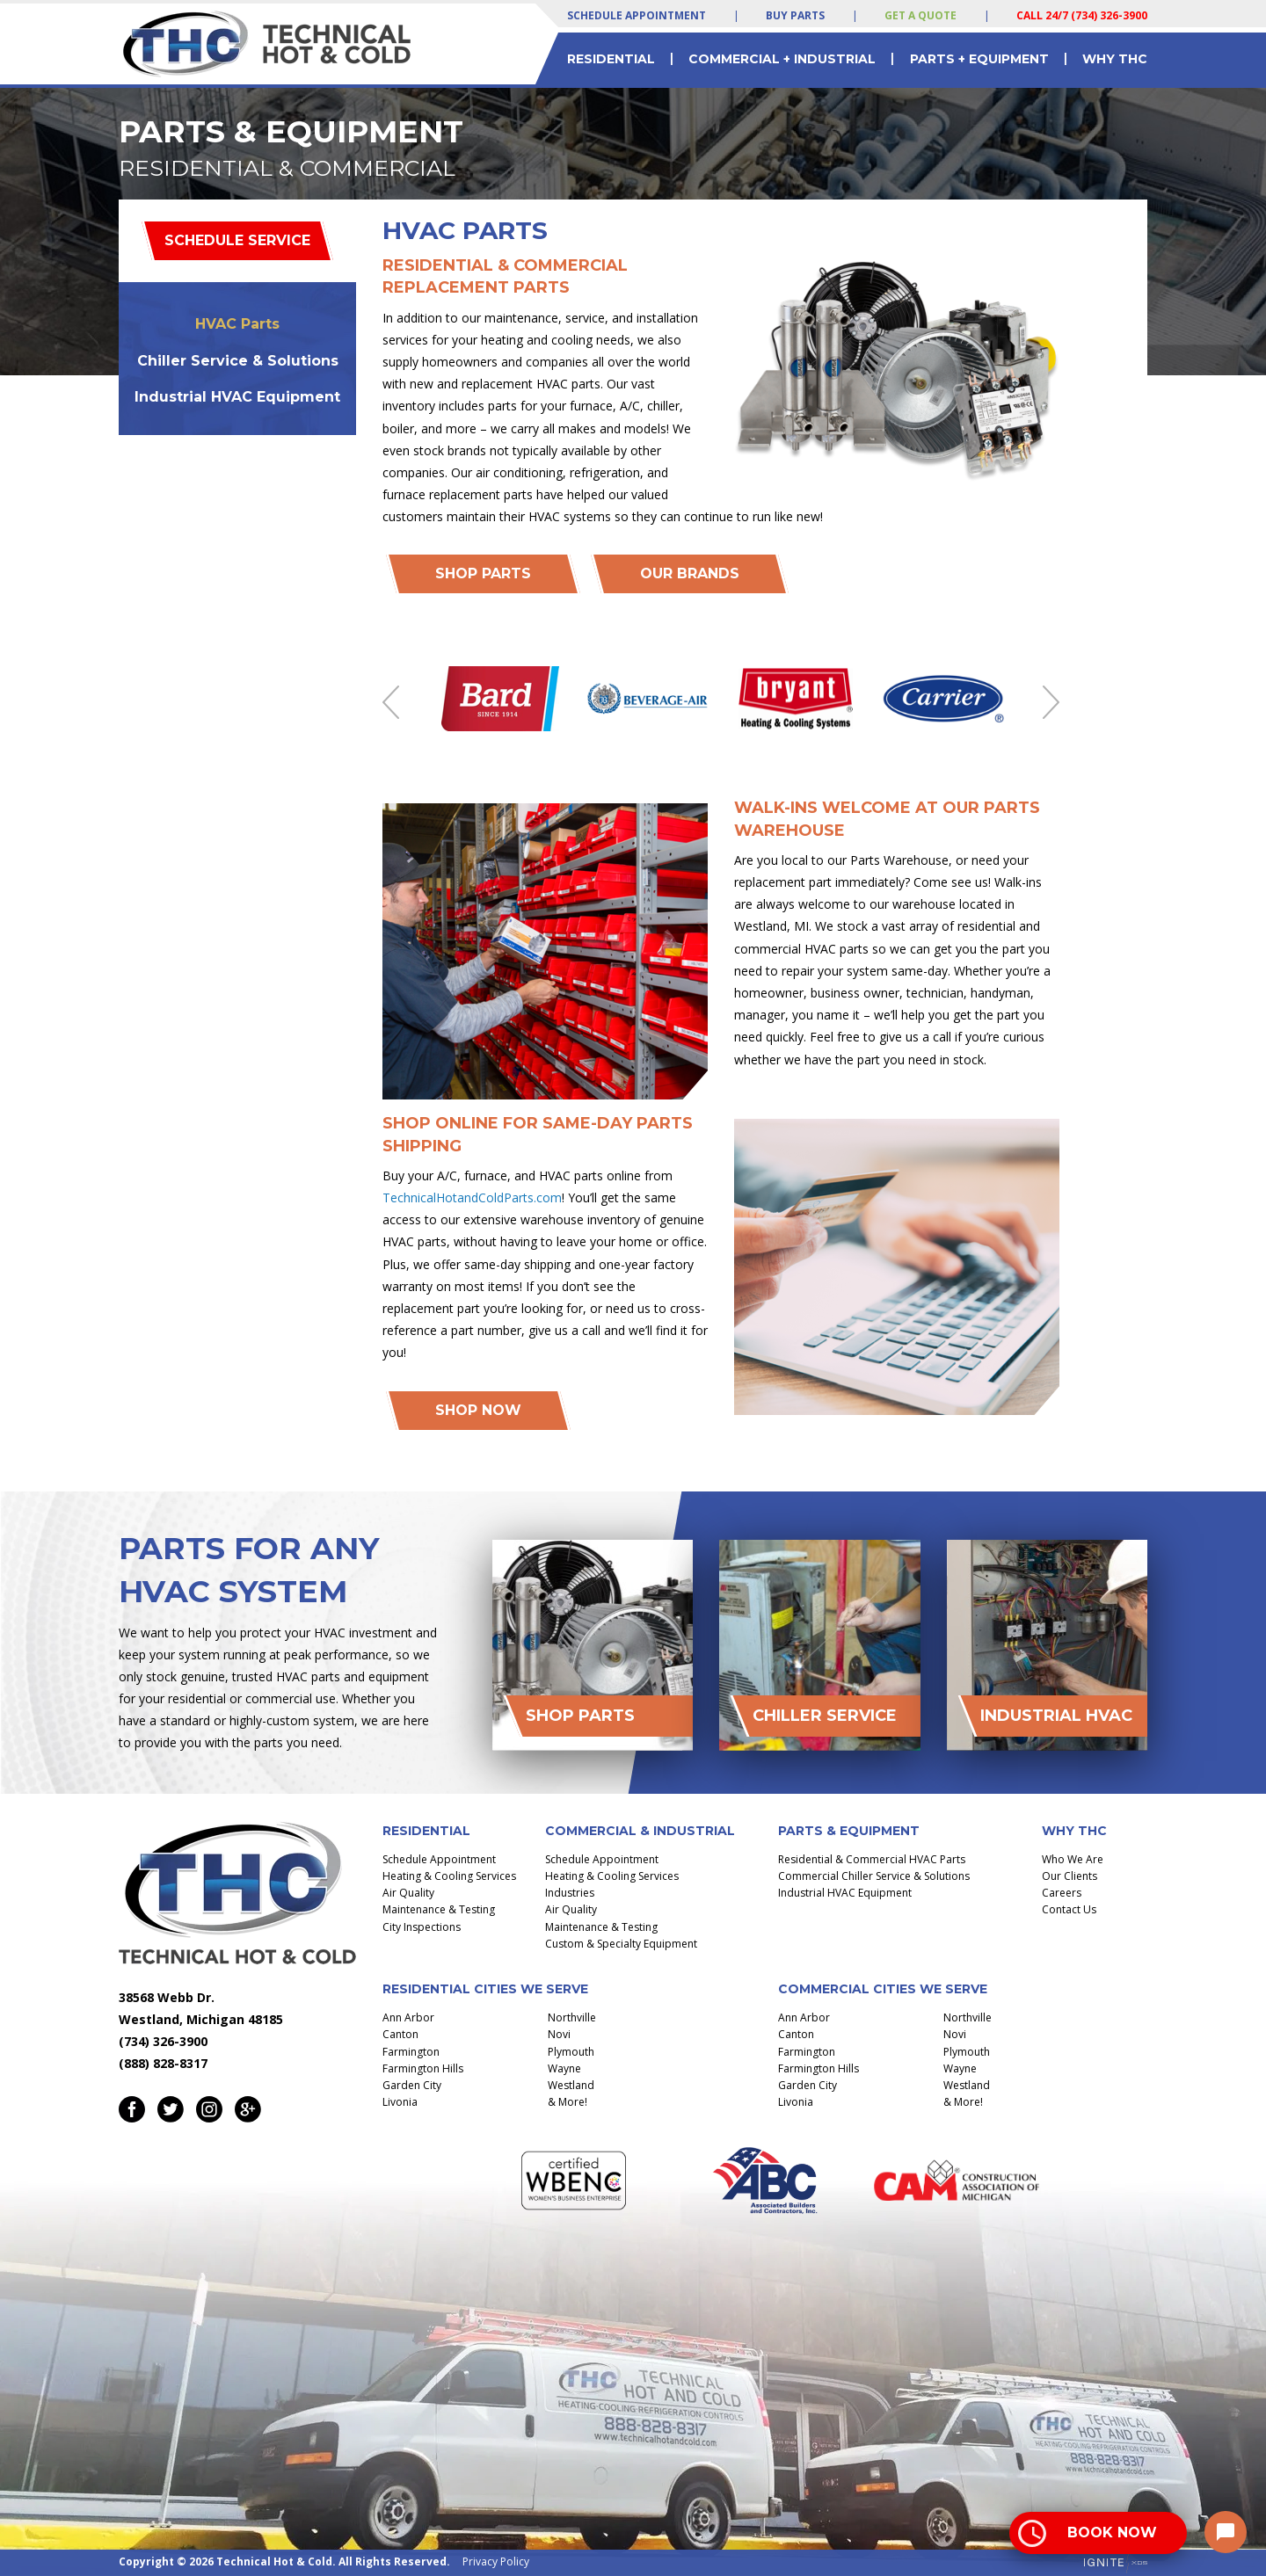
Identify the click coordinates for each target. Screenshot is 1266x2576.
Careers (1061, 1892)
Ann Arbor (408, 2017)
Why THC (1114, 59)
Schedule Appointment (636, 15)
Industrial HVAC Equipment (237, 396)
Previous (390, 702)
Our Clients (1069, 1876)
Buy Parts (795, 15)
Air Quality (408, 1892)
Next (1051, 702)
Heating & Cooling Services (449, 1876)
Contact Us (1069, 1909)
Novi (559, 2034)
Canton (400, 2034)
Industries (569, 1892)
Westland (571, 2085)
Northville (572, 2017)
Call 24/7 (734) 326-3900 (1081, 15)
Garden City (411, 2085)
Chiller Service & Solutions (237, 360)
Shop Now (478, 1410)
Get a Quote (920, 15)
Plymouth (571, 2051)
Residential (611, 59)
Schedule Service (237, 240)
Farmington (411, 2051)
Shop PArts (483, 573)
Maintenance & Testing (438, 1909)
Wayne (564, 2068)
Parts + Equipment (979, 59)
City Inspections (421, 1926)
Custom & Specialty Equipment (621, 1943)
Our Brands (689, 573)
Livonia (400, 2101)
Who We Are (1072, 1859)
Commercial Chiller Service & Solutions (874, 1876)
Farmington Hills (422, 2068)
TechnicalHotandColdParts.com (472, 1197)
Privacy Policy (495, 2561)
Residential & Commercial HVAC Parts (871, 1859)
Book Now (1112, 2532)
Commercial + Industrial (782, 59)
